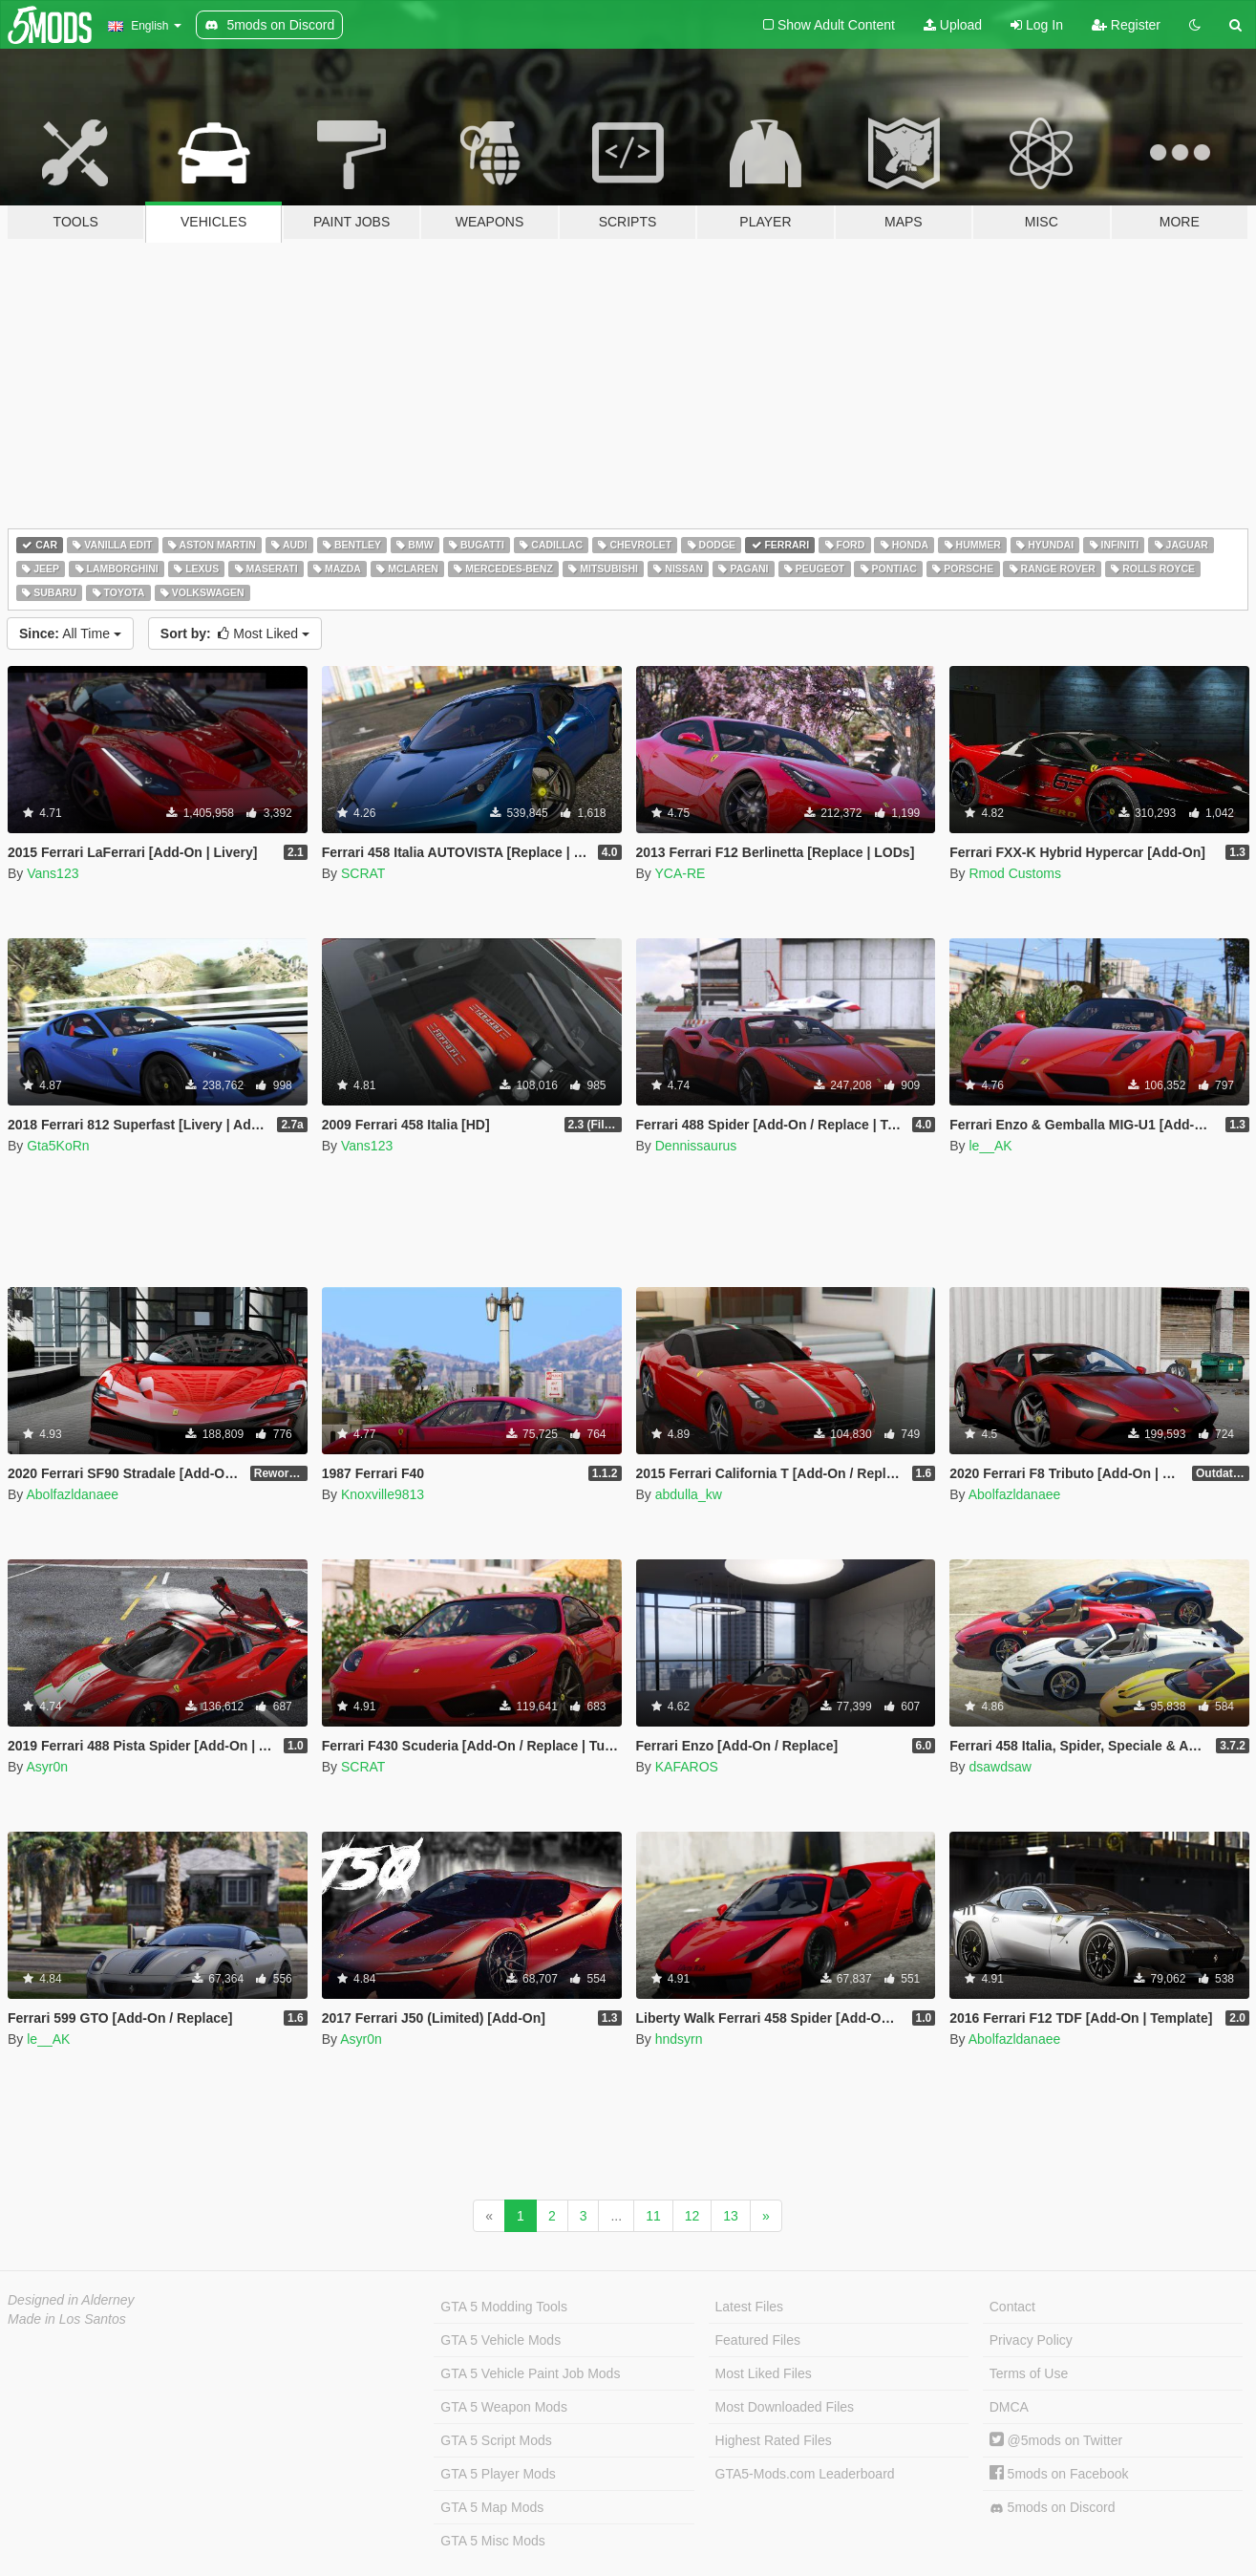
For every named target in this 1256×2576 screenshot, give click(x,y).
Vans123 (52, 873)
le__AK (990, 1145)
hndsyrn (679, 2039)
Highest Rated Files (773, 2440)
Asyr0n (47, 1766)
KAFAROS (686, 1766)
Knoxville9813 (382, 1494)
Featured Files (757, 2340)
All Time (70, 633)
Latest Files (749, 2306)
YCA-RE (679, 873)
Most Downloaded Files (785, 2407)
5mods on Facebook (1059, 2473)
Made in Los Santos (67, 2319)
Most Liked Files (763, 2373)
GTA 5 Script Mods (495, 2440)
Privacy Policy (1031, 2340)
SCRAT (363, 873)
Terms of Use (1029, 2373)
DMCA (1009, 2407)
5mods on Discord (1053, 2508)
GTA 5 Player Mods (497, 2473)
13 (730, 2215)
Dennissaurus (696, 1145)
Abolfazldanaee (72, 1494)
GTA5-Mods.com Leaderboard (805, 2473)
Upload (953, 24)
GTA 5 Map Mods (491, 2507)
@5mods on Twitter (1056, 2440)
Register (1126, 24)
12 (692, 2215)
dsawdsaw (1000, 1766)
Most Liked (234, 633)
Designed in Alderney (71, 2300)
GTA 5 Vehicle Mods (500, 2340)
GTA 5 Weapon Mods (503, 2407)
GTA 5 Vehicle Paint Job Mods (530, 2373)
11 (653, 2215)
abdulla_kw (688, 1494)
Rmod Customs (1014, 873)
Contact (1012, 2306)
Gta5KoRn (58, 1145)
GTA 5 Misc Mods (492, 2540)
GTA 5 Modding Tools (503, 2306)
